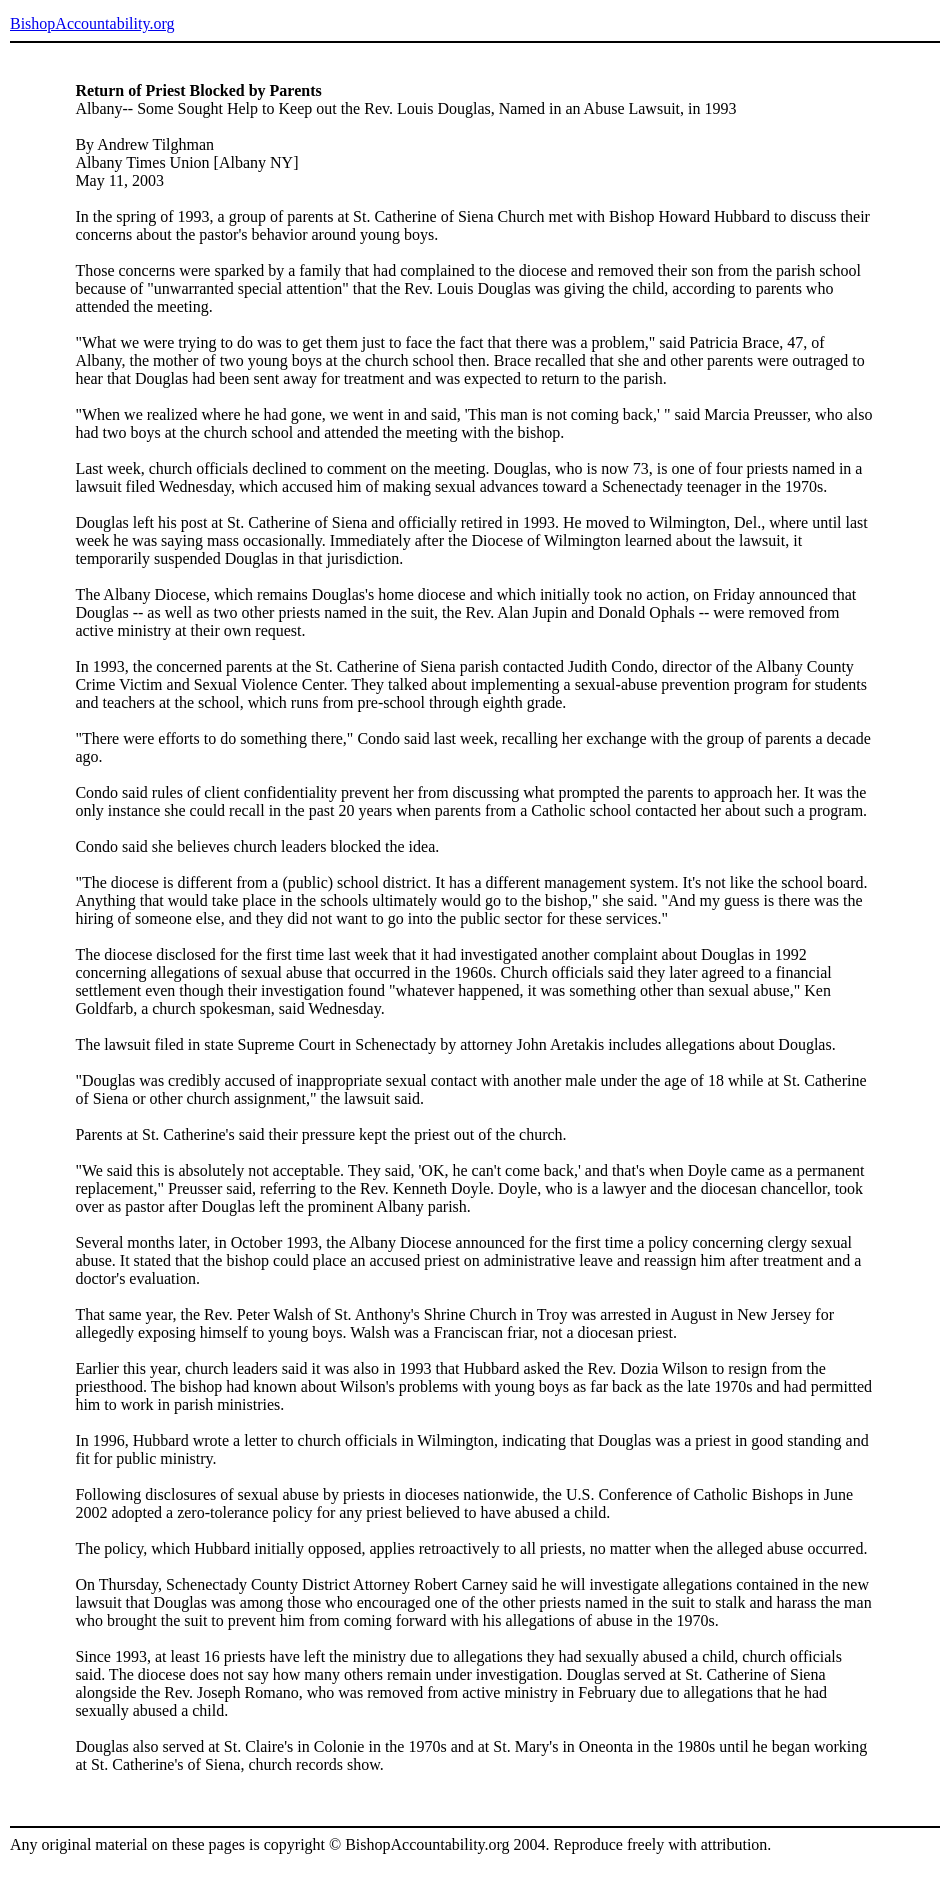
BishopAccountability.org (92, 23)
